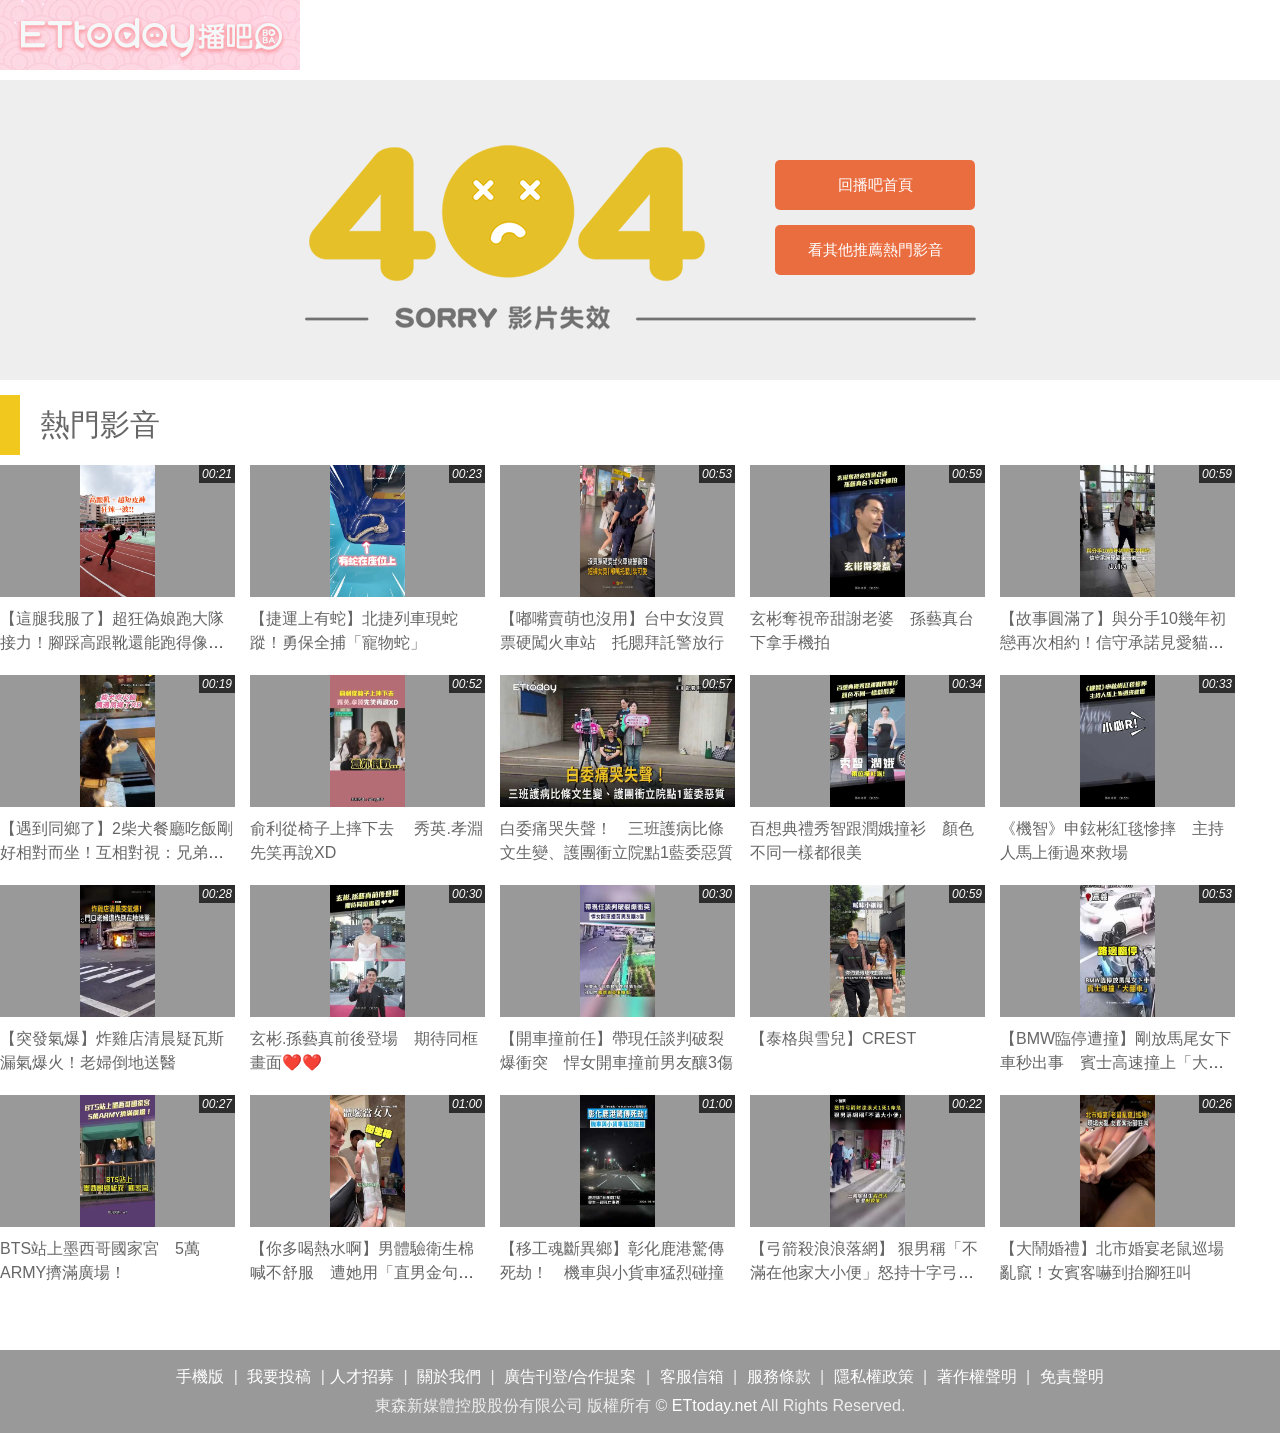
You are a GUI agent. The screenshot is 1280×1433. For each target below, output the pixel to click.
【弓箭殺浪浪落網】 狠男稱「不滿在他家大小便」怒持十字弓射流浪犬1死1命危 (864, 1272)
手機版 (200, 1376)
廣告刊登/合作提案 (570, 1376)
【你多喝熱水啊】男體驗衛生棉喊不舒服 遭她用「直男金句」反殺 (362, 1272)
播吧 (150, 35)
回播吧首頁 (875, 184)
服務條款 (779, 1376)
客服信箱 (692, 1376)
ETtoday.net (714, 1405)
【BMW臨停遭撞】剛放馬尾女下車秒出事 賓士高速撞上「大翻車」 (1115, 1062)
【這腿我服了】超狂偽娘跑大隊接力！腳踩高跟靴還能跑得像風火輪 (112, 642)
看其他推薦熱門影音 (875, 249)
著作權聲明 (977, 1376)
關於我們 (449, 1376)
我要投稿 (279, 1376)
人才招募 (362, 1376)
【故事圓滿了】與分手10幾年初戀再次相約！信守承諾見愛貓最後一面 (1113, 642)
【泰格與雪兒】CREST (833, 1038)
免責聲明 (1072, 1376)
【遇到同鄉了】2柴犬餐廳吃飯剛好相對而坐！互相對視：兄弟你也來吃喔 (116, 852)
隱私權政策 (874, 1376)
